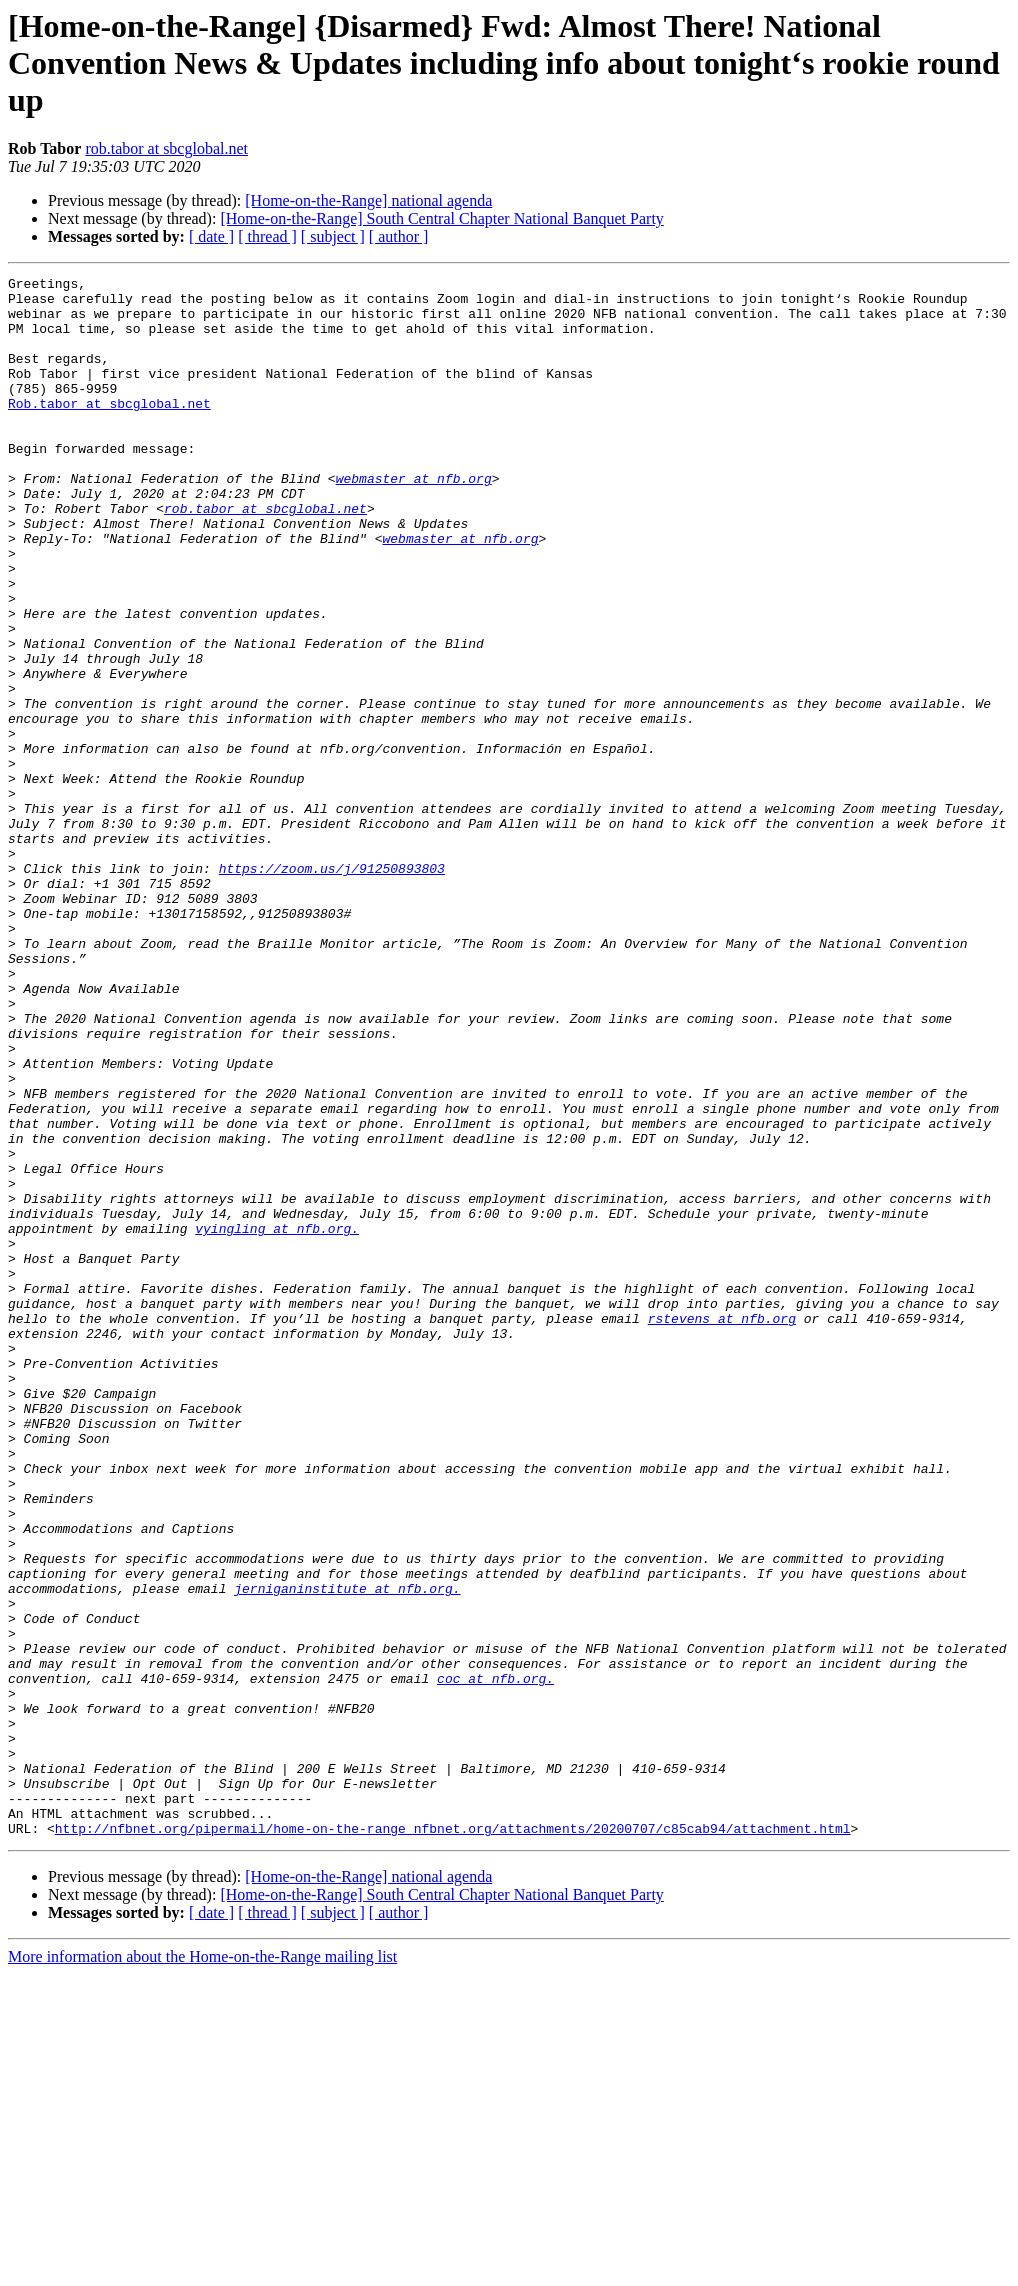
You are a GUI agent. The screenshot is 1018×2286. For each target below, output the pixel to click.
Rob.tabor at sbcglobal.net (109, 430)
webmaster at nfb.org (414, 520)
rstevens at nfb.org (722, 1528)
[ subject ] (333, 236)
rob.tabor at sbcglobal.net (166, 148)
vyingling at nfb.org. (277, 1420)
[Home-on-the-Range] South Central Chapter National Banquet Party (441, 218)
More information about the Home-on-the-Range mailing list (202, 2268)
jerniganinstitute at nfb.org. (347, 1852)
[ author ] (399, 236)
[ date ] (211, 236)
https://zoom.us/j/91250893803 (332, 988)
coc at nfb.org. (495, 1960)
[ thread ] (267, 236)
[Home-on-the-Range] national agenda (368, 200)
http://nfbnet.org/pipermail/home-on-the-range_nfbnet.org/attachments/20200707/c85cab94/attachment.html (453, 2140)
